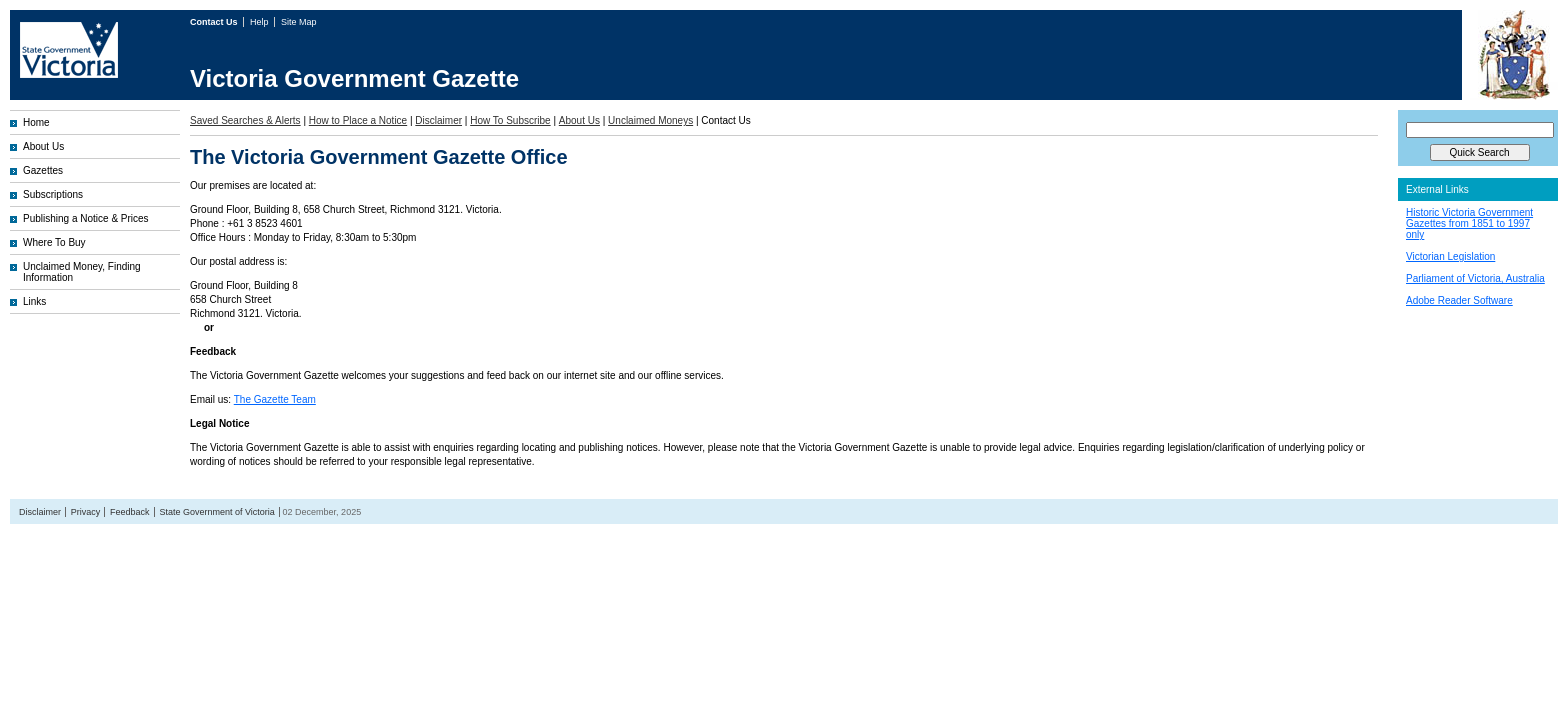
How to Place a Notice (358, 120)
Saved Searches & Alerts (245, 120)
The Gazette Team (275, 399)
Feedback (130, 512)
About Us (43, 146)
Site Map (299, 22)
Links (34, 301)
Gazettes (43, 170)
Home (36, 122)
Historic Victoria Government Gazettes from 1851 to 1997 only (1469, 223)
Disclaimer (438, 120)
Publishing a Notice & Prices (86, 218)
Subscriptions (53, 194)
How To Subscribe (510, 120)
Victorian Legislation (1450, 256)
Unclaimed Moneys (650, 120)
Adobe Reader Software (1459, 300)
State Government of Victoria (216, 512)
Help (260, 22)
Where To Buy (54, 242)
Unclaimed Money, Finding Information (82, 272)
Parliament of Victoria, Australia (1475, 278)
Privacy (86, 512)
